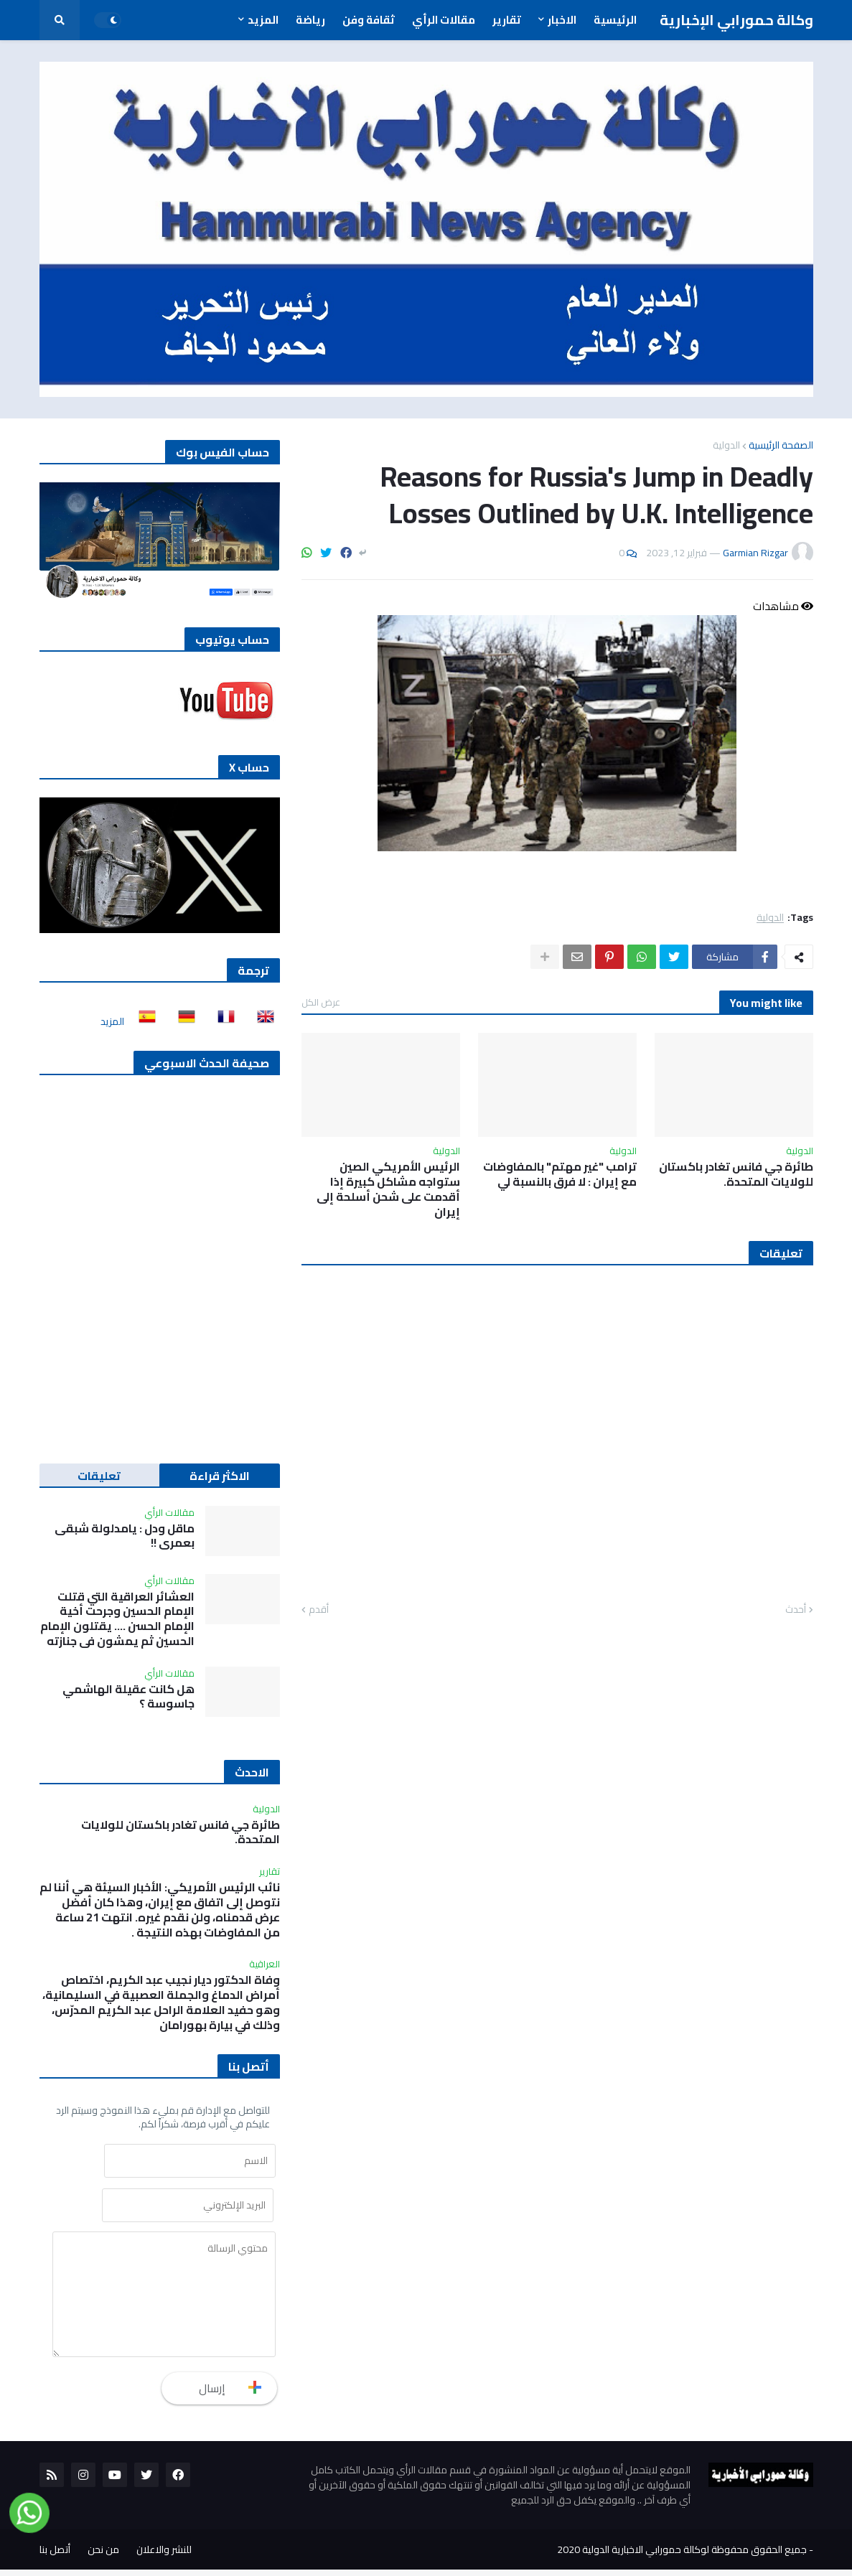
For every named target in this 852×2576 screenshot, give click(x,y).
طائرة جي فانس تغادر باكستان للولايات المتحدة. (736, 1174)
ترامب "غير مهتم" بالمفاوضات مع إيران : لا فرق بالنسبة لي (560, 1174)
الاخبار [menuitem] (562, 19)
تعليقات (99, 1475)
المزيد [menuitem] (263, 19)
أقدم (319, 1610)
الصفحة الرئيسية (781, 445)
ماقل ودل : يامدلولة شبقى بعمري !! (125, 1536)
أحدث (795, 1610)
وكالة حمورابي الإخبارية (736, 19)
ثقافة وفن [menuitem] (368, 19)
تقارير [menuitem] (506, 19)
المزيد (112, 1021)
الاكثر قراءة (219, 1475)
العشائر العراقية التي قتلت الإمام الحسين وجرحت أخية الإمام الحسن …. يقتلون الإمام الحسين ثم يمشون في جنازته (117, 1619)
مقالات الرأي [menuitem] (443, 19)
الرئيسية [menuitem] (615, 19)
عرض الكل (320, 1002)
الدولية (726, 445)
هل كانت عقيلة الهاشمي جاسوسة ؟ (128, 1697)
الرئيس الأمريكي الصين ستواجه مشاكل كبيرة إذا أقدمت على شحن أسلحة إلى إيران (388, 1189)
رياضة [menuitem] (310, 19)
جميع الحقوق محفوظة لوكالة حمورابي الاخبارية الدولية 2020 (682, 2556)
